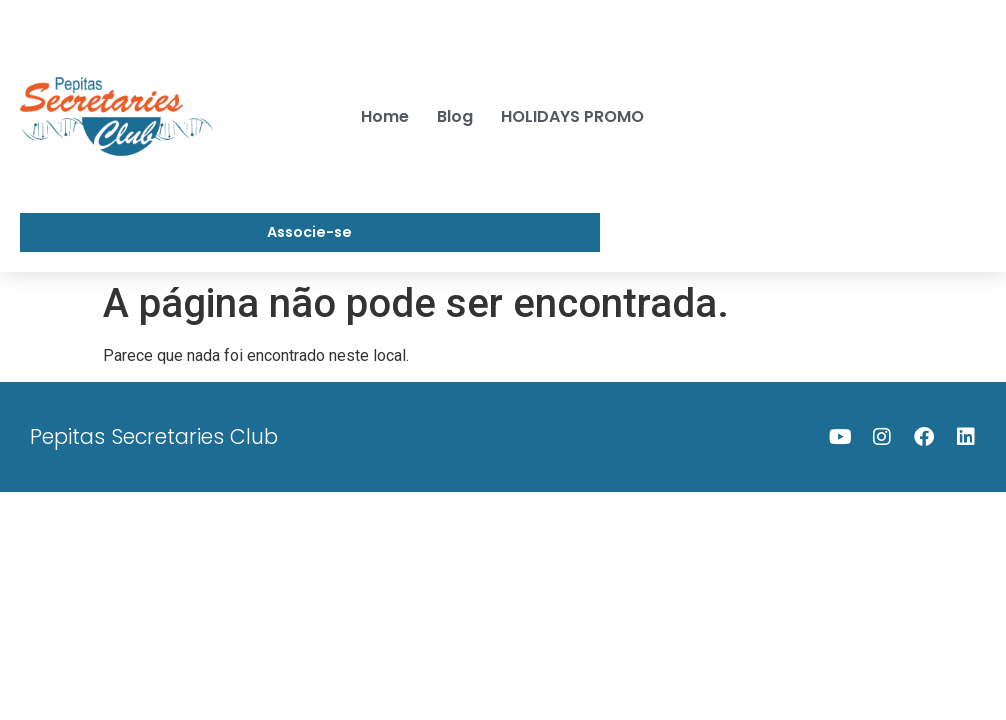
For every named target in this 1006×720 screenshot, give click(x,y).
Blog (455, 116)
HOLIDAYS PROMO (572, 116)
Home (385, 116)
